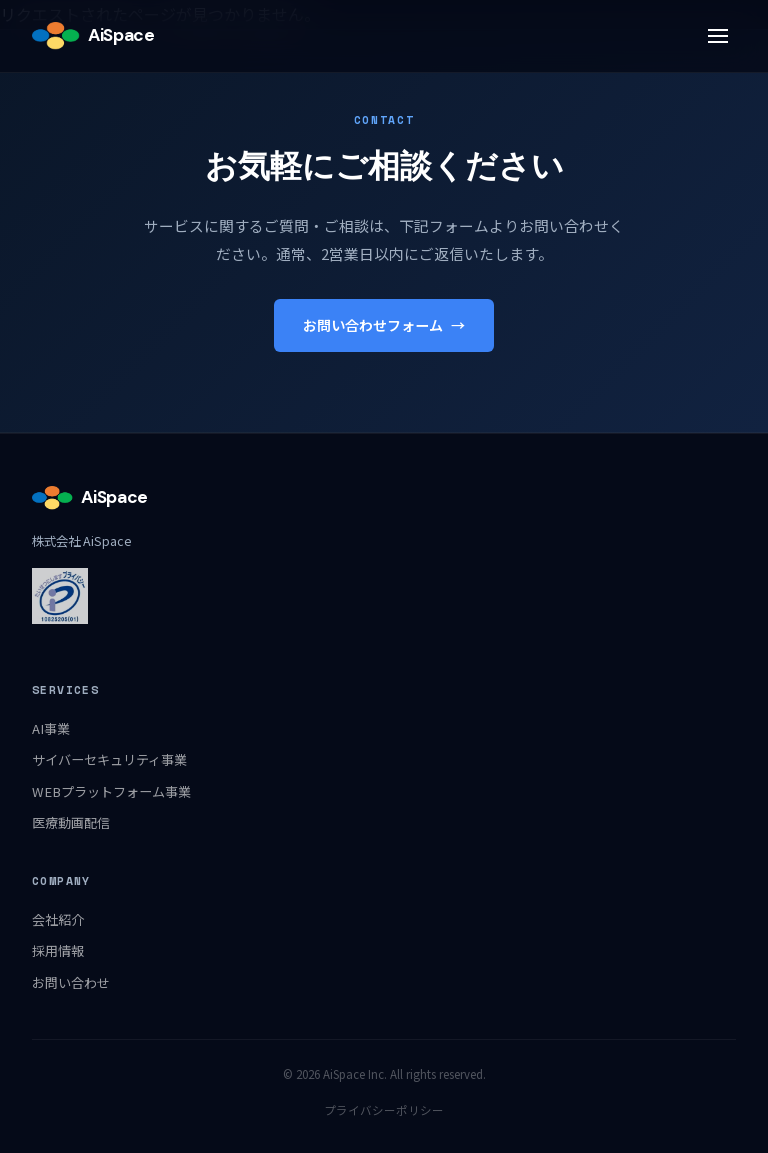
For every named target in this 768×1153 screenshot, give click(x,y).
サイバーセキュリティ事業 (109, 759)
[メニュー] (718, 36)
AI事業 (51, 728)
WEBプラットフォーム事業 (111, 791)
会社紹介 (58, 919)
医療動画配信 (71, 822)
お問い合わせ (71, 982)
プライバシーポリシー (384, 1110)
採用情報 (58, 950)
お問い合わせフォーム (384, 325)
